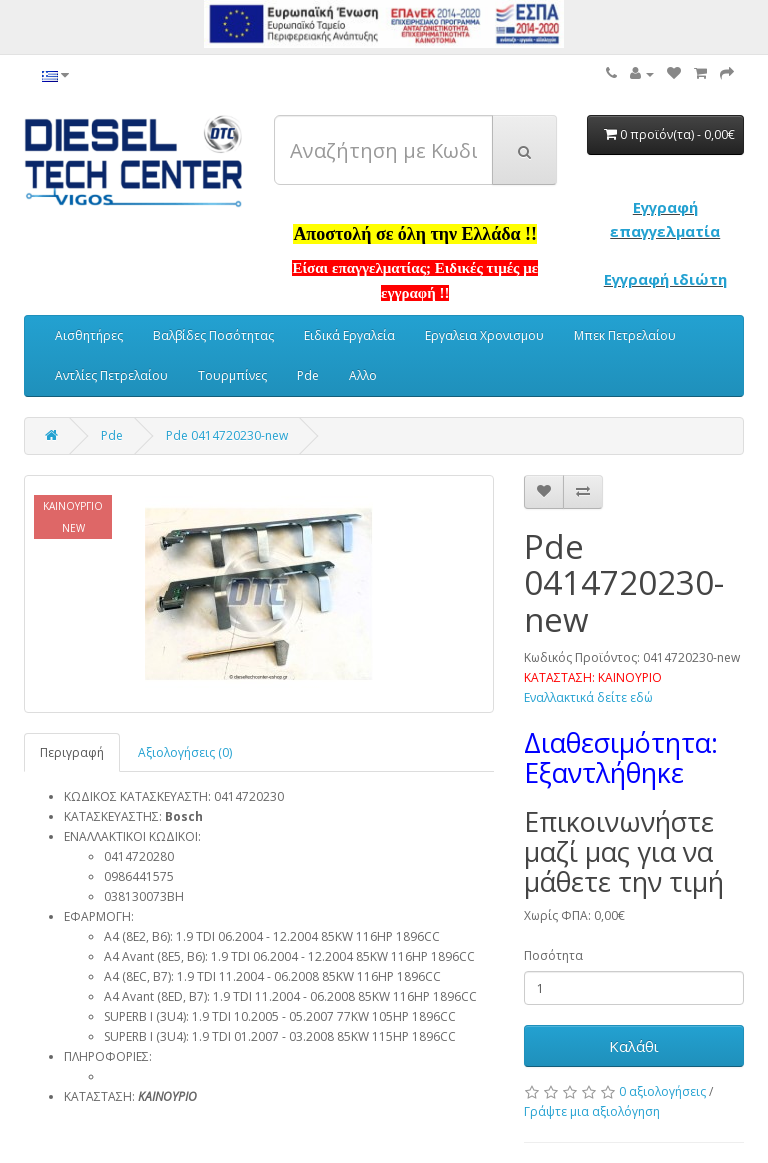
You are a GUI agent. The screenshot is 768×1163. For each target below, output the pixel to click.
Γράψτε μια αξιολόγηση (592, 1111)
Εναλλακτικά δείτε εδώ (588, 697)
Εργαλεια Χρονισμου (484, 335)
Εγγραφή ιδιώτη (665, 279)
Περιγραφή (72, 752)
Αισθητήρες (89, 335)
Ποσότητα (553, 955)
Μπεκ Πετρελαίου (625, 335)
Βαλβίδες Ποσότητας (213, 335)
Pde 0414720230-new (227, 435)
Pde (308, 375)
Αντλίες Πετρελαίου (111, 375)
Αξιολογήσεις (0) (185, 752)
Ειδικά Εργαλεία (349, 335)
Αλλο (363, 375)
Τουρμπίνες (232, 375)
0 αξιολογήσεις (662, 1091)
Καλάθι (634, 1046)
